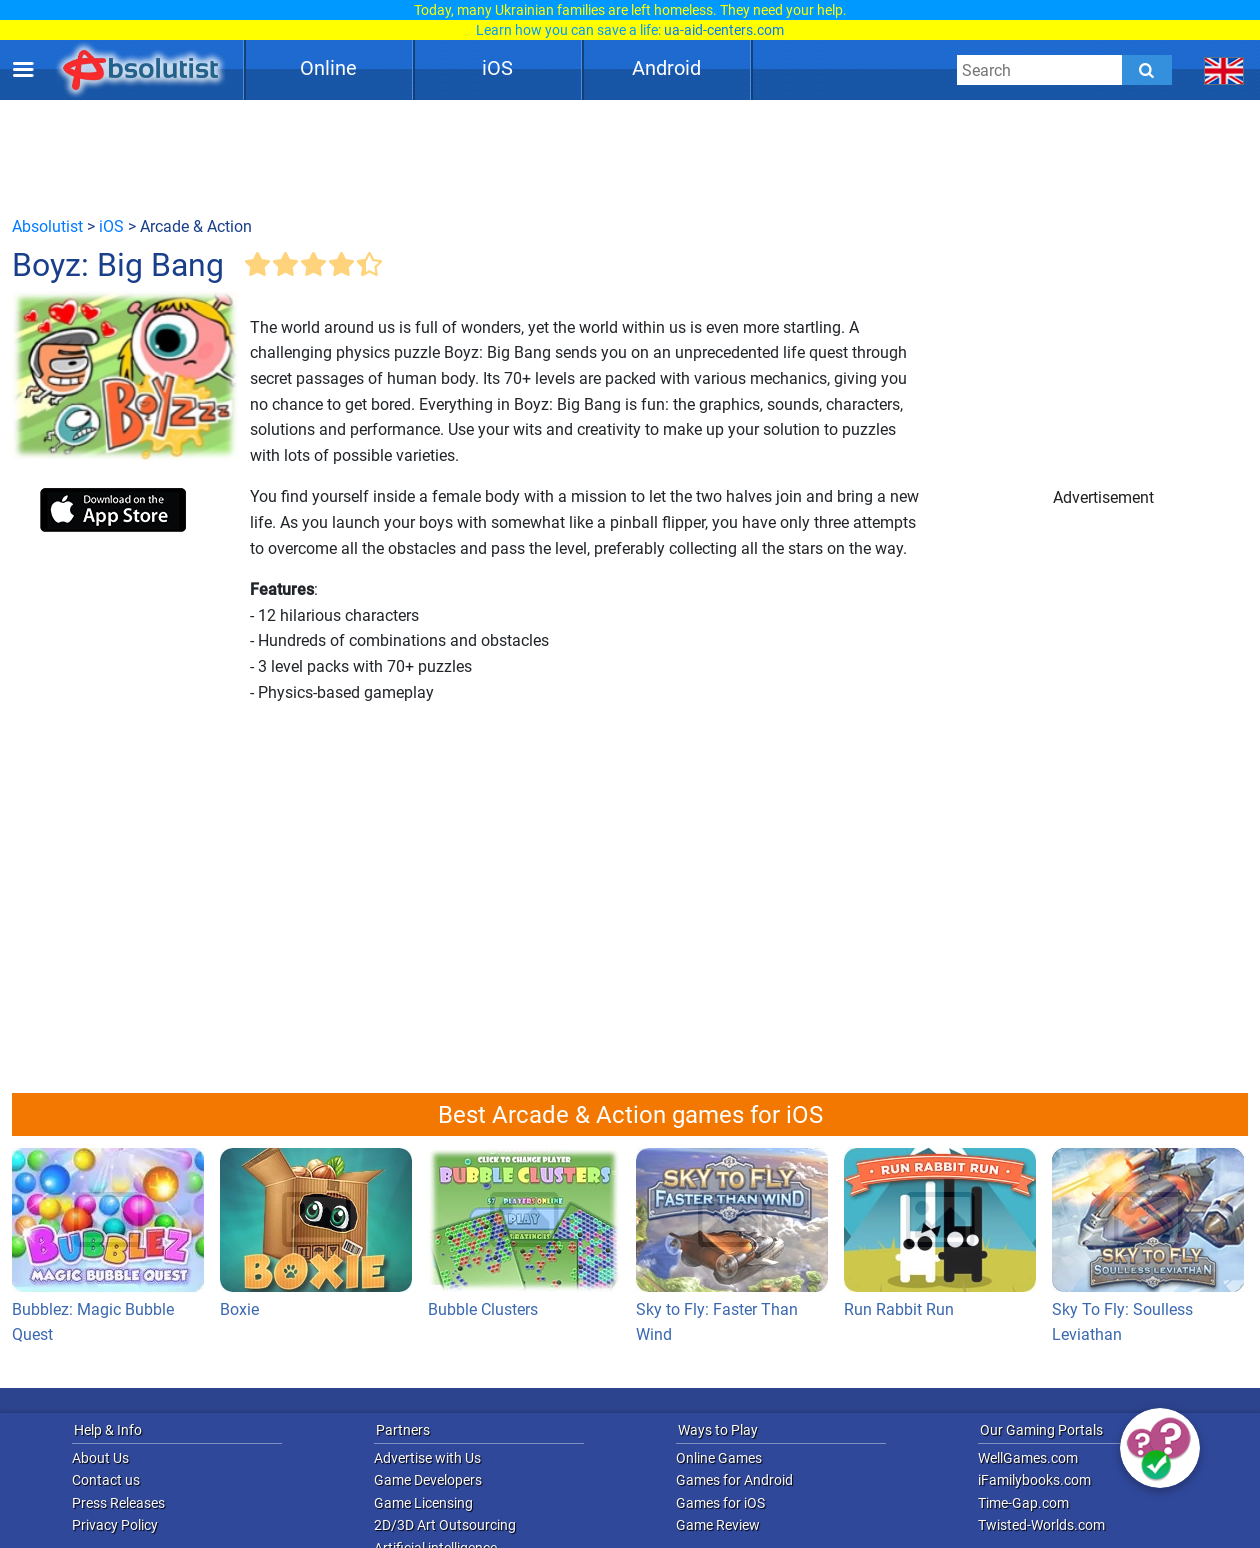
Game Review (718, 1525)
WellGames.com (1028, 1458)
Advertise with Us (427, 1458)
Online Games (719, 1458)
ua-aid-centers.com (724, 30)
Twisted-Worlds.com (1041, 1525)
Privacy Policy (115, 1525)
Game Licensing (423, 1503)
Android (666, 68)
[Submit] (1147, 70)
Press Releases (118, 1503)
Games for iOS (720, 1503)
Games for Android (734, 1480)
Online (328, 68)
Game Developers (428, 1480)
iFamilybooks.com (1034, 1480)
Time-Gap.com (1023, 1503)
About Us (100, 1458)
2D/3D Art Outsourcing (445, 1525)
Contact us (106, 1480)
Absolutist (47, 226)
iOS (497, 68)
